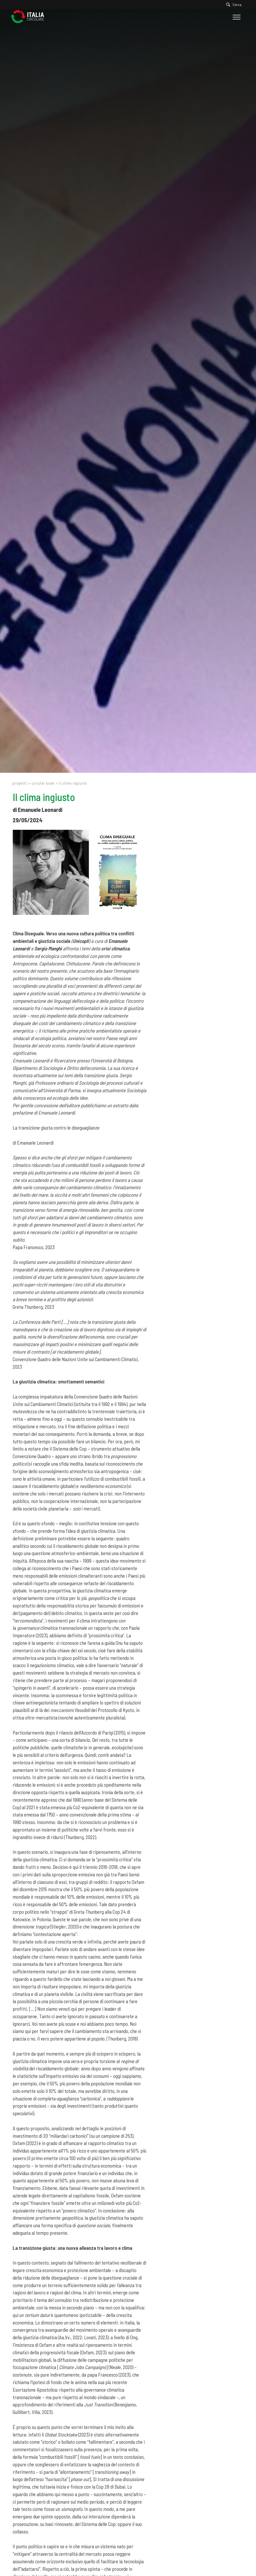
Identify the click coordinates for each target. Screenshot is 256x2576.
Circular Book (43, 783)
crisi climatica (115, 948)
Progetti (20, 783)
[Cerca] (235, 4)
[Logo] (29, 17)
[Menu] (236, 17)
